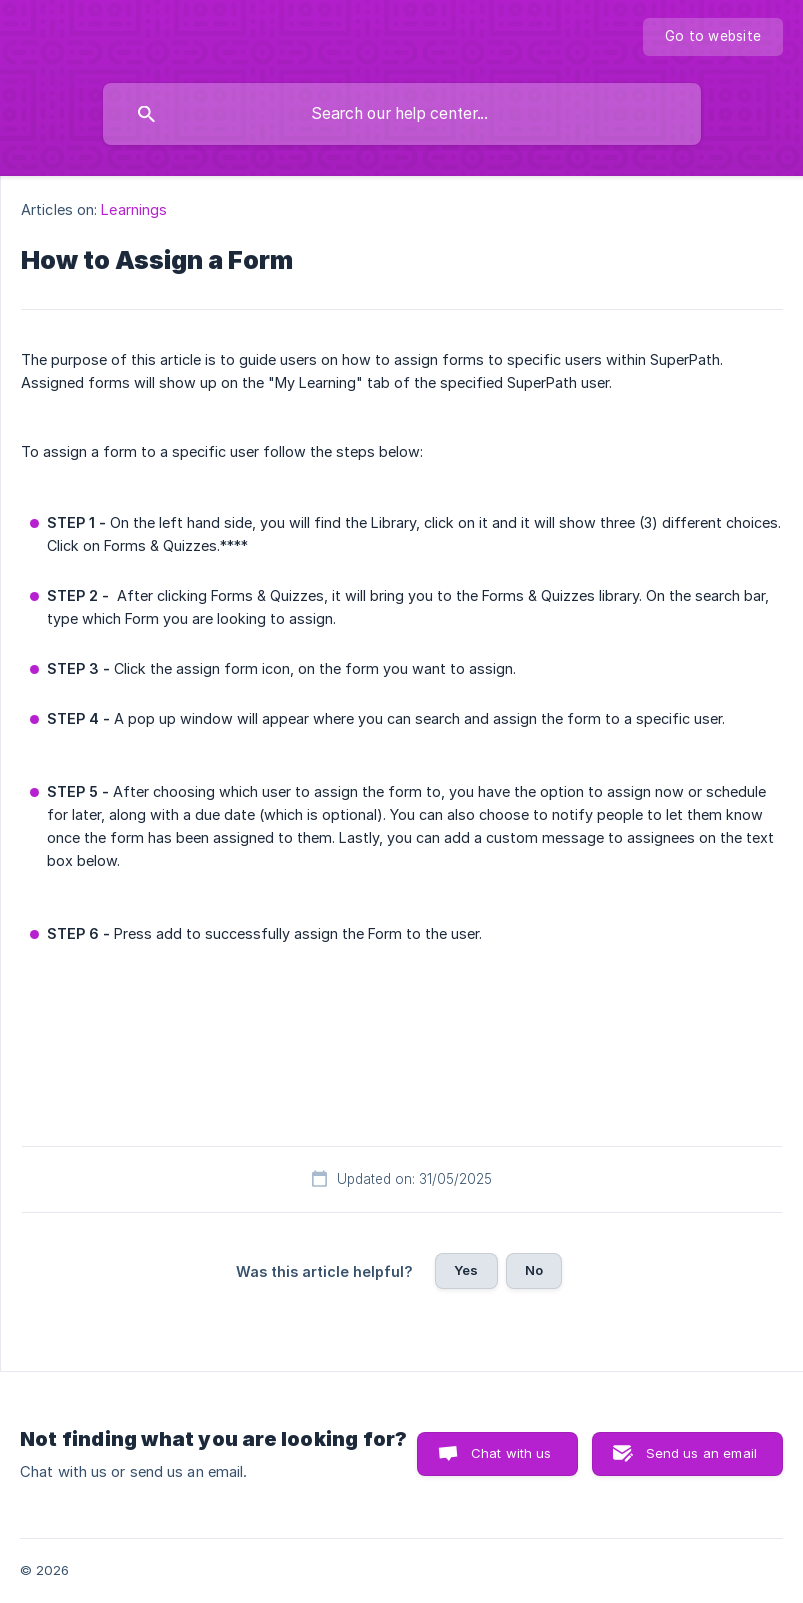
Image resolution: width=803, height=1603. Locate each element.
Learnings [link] (134, 209)
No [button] (534, 1270)
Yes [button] (466, 1270)
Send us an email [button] (701, 1453)
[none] (713, 37)
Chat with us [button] (511, 1453)
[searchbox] (402, 114)
